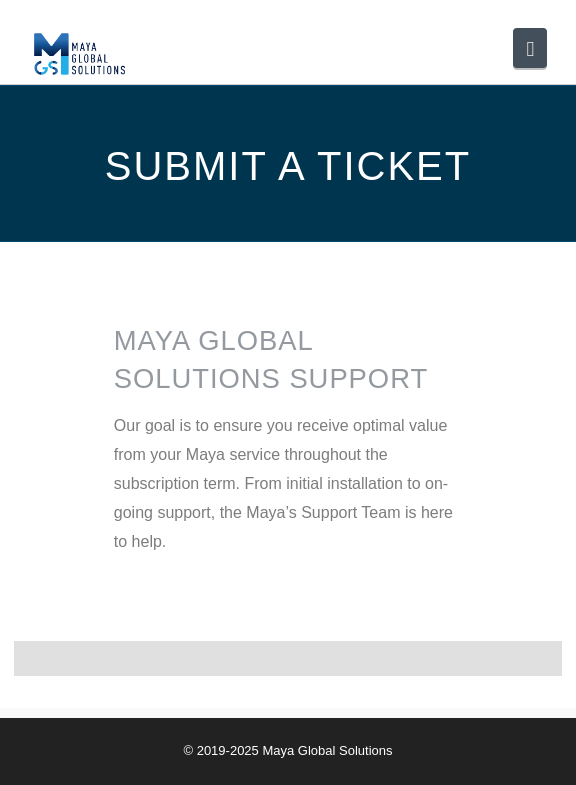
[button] (530, 48)
